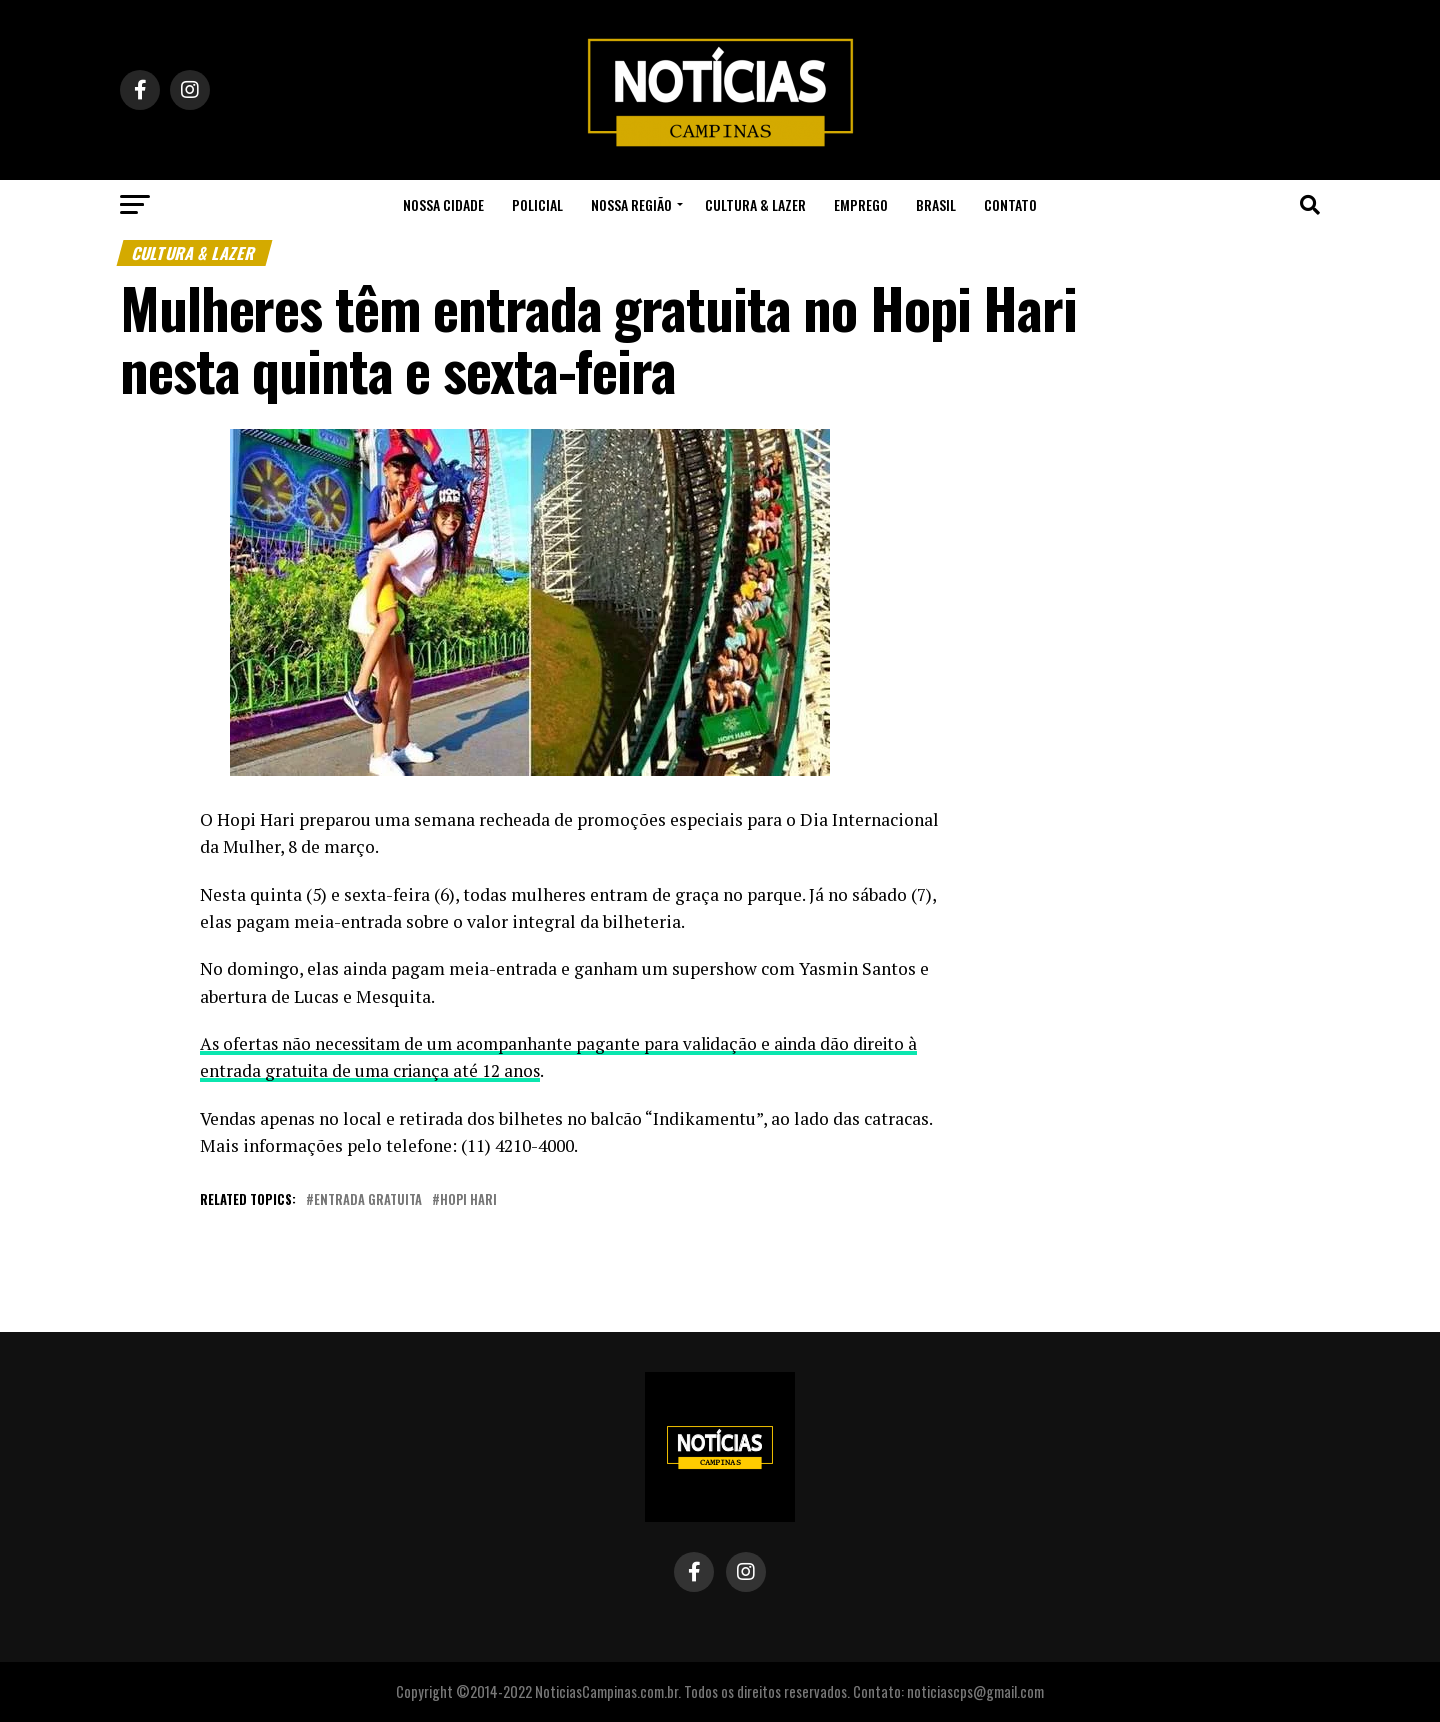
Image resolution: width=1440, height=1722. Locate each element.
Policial (537, 204)
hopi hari (468, 1200)
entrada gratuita (368, 1200)
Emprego (861, 204)
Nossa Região (631, 204)
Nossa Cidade (443, 204)
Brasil (936, 204)
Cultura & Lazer (755, 204)
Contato (1010, 204)
